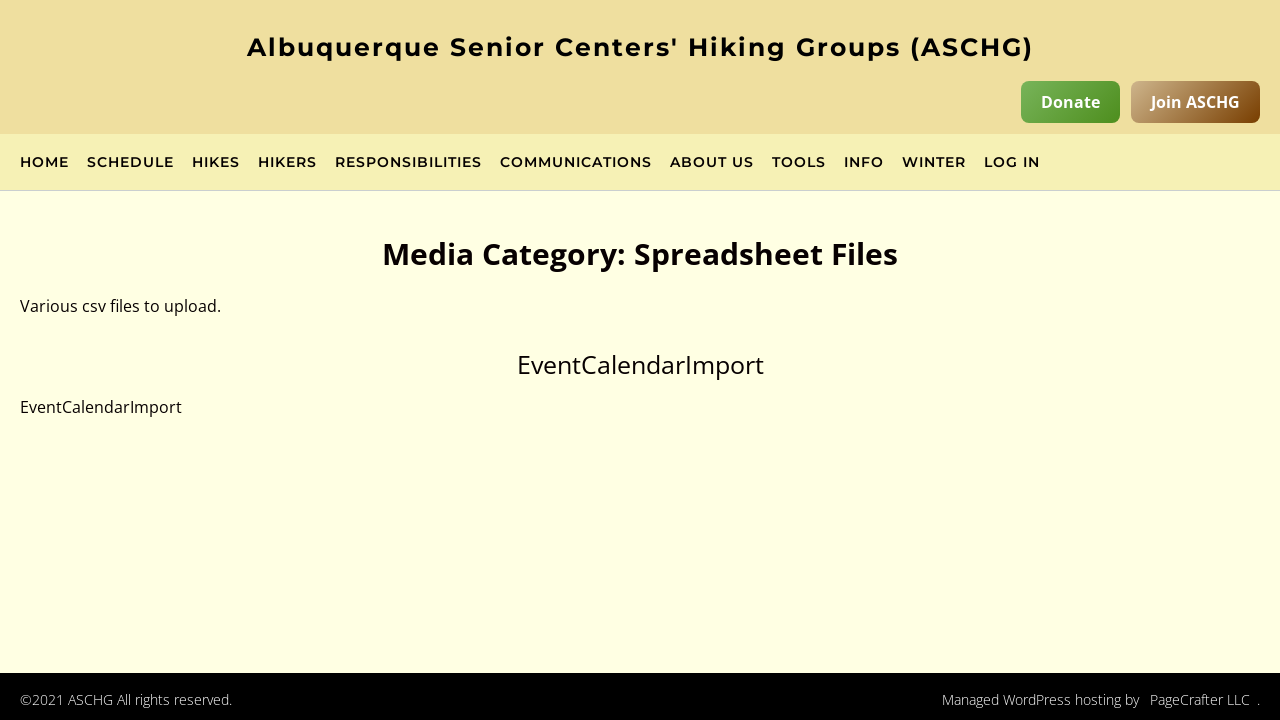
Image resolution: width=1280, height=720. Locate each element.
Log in (1012, 163)
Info (864, 163)
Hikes (216, 163)
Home (44, 163)
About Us (712, 163)
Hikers (287, 163)
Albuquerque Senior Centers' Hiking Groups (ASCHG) (640, 47)
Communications (576, 163)
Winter (934, 163)
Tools (799, 163)
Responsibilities (408, 163)
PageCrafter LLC (1200, 699)
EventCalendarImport (640, 364)
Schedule (130, 163)
